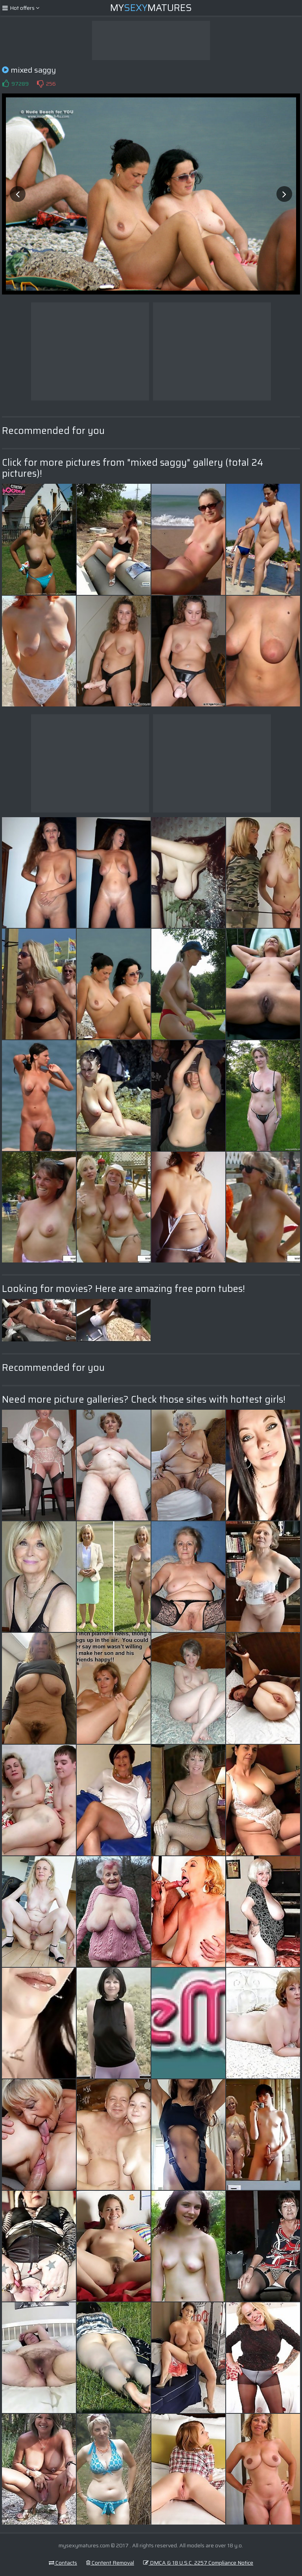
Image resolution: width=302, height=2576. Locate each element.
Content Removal (110, 2562)
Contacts (63, 2562)
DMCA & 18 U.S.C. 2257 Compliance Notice (198, 2562)
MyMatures (151, 7)
